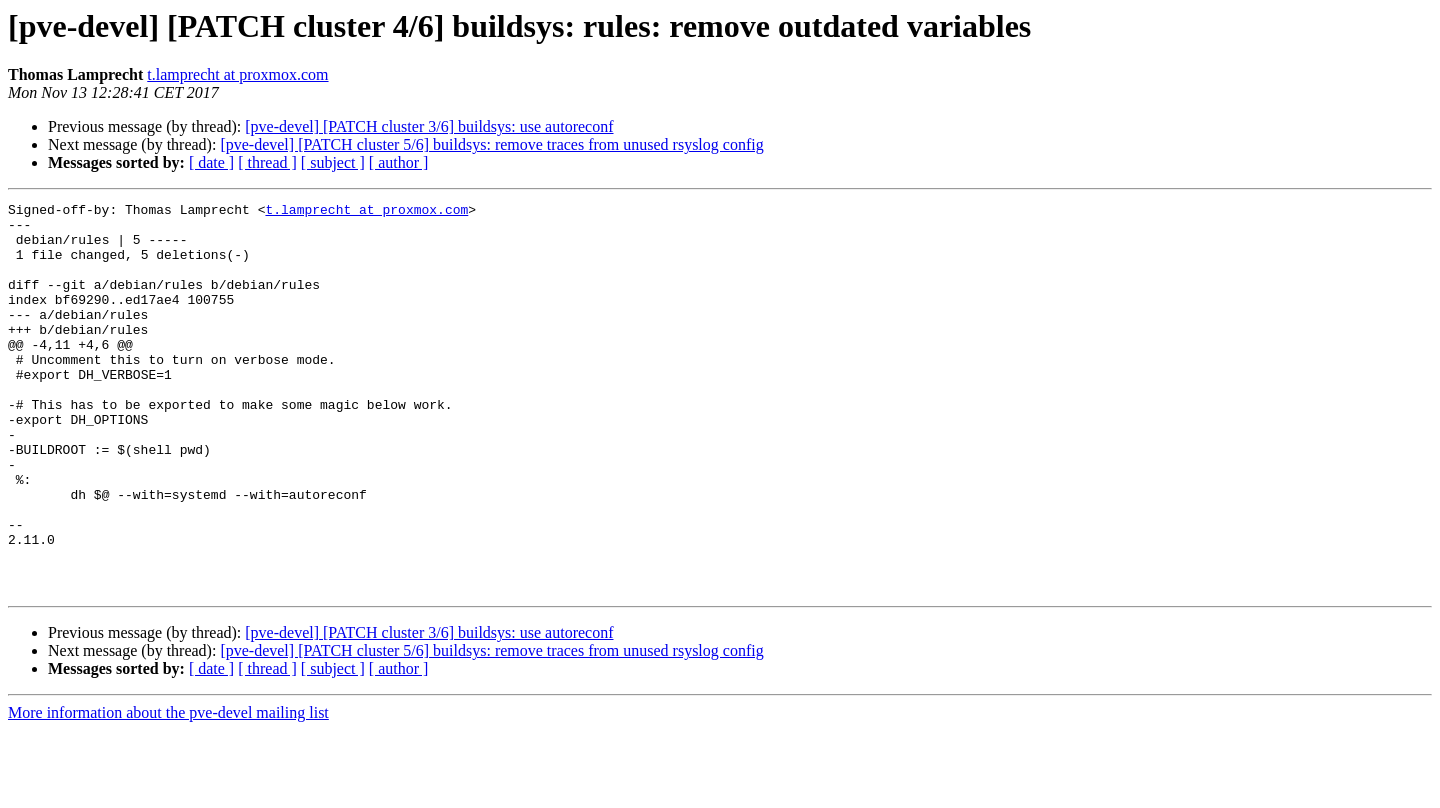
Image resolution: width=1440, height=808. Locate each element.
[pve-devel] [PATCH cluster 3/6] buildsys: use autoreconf (429, 126)
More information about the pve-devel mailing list (168, 790)
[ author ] (399, 162)
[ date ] (211, 162)
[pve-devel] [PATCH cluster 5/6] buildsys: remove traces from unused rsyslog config (491, 144)
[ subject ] (333, 162)
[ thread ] (267, 162)
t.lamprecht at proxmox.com (237, 74)
